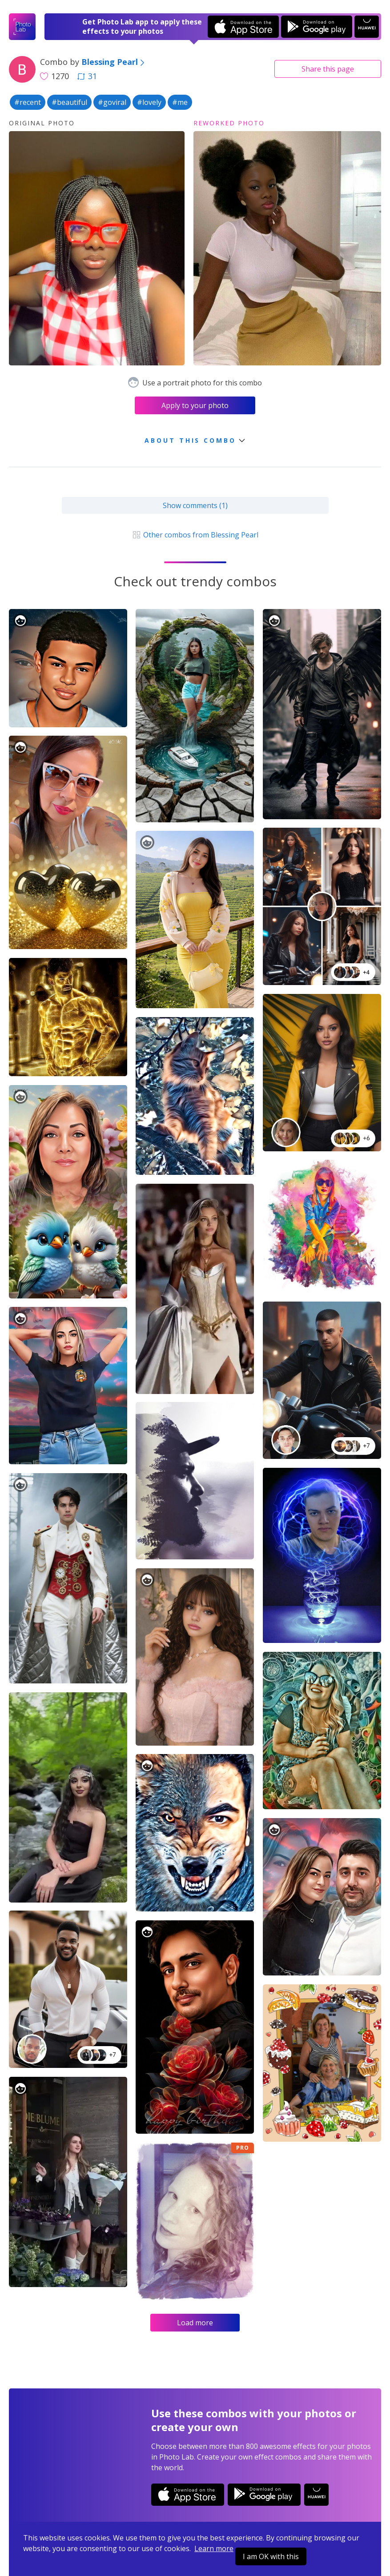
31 (87, 76)
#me (180, 102)
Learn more (213, 2548)
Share (328, 69)
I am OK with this (271, 2556)
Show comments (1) (195, 505)
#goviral (112, 102)
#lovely (149, 102)
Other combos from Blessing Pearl (195, 535)
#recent (27, 102)
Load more (195, 2323)
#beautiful (69, 102)
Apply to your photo (195, 405)
